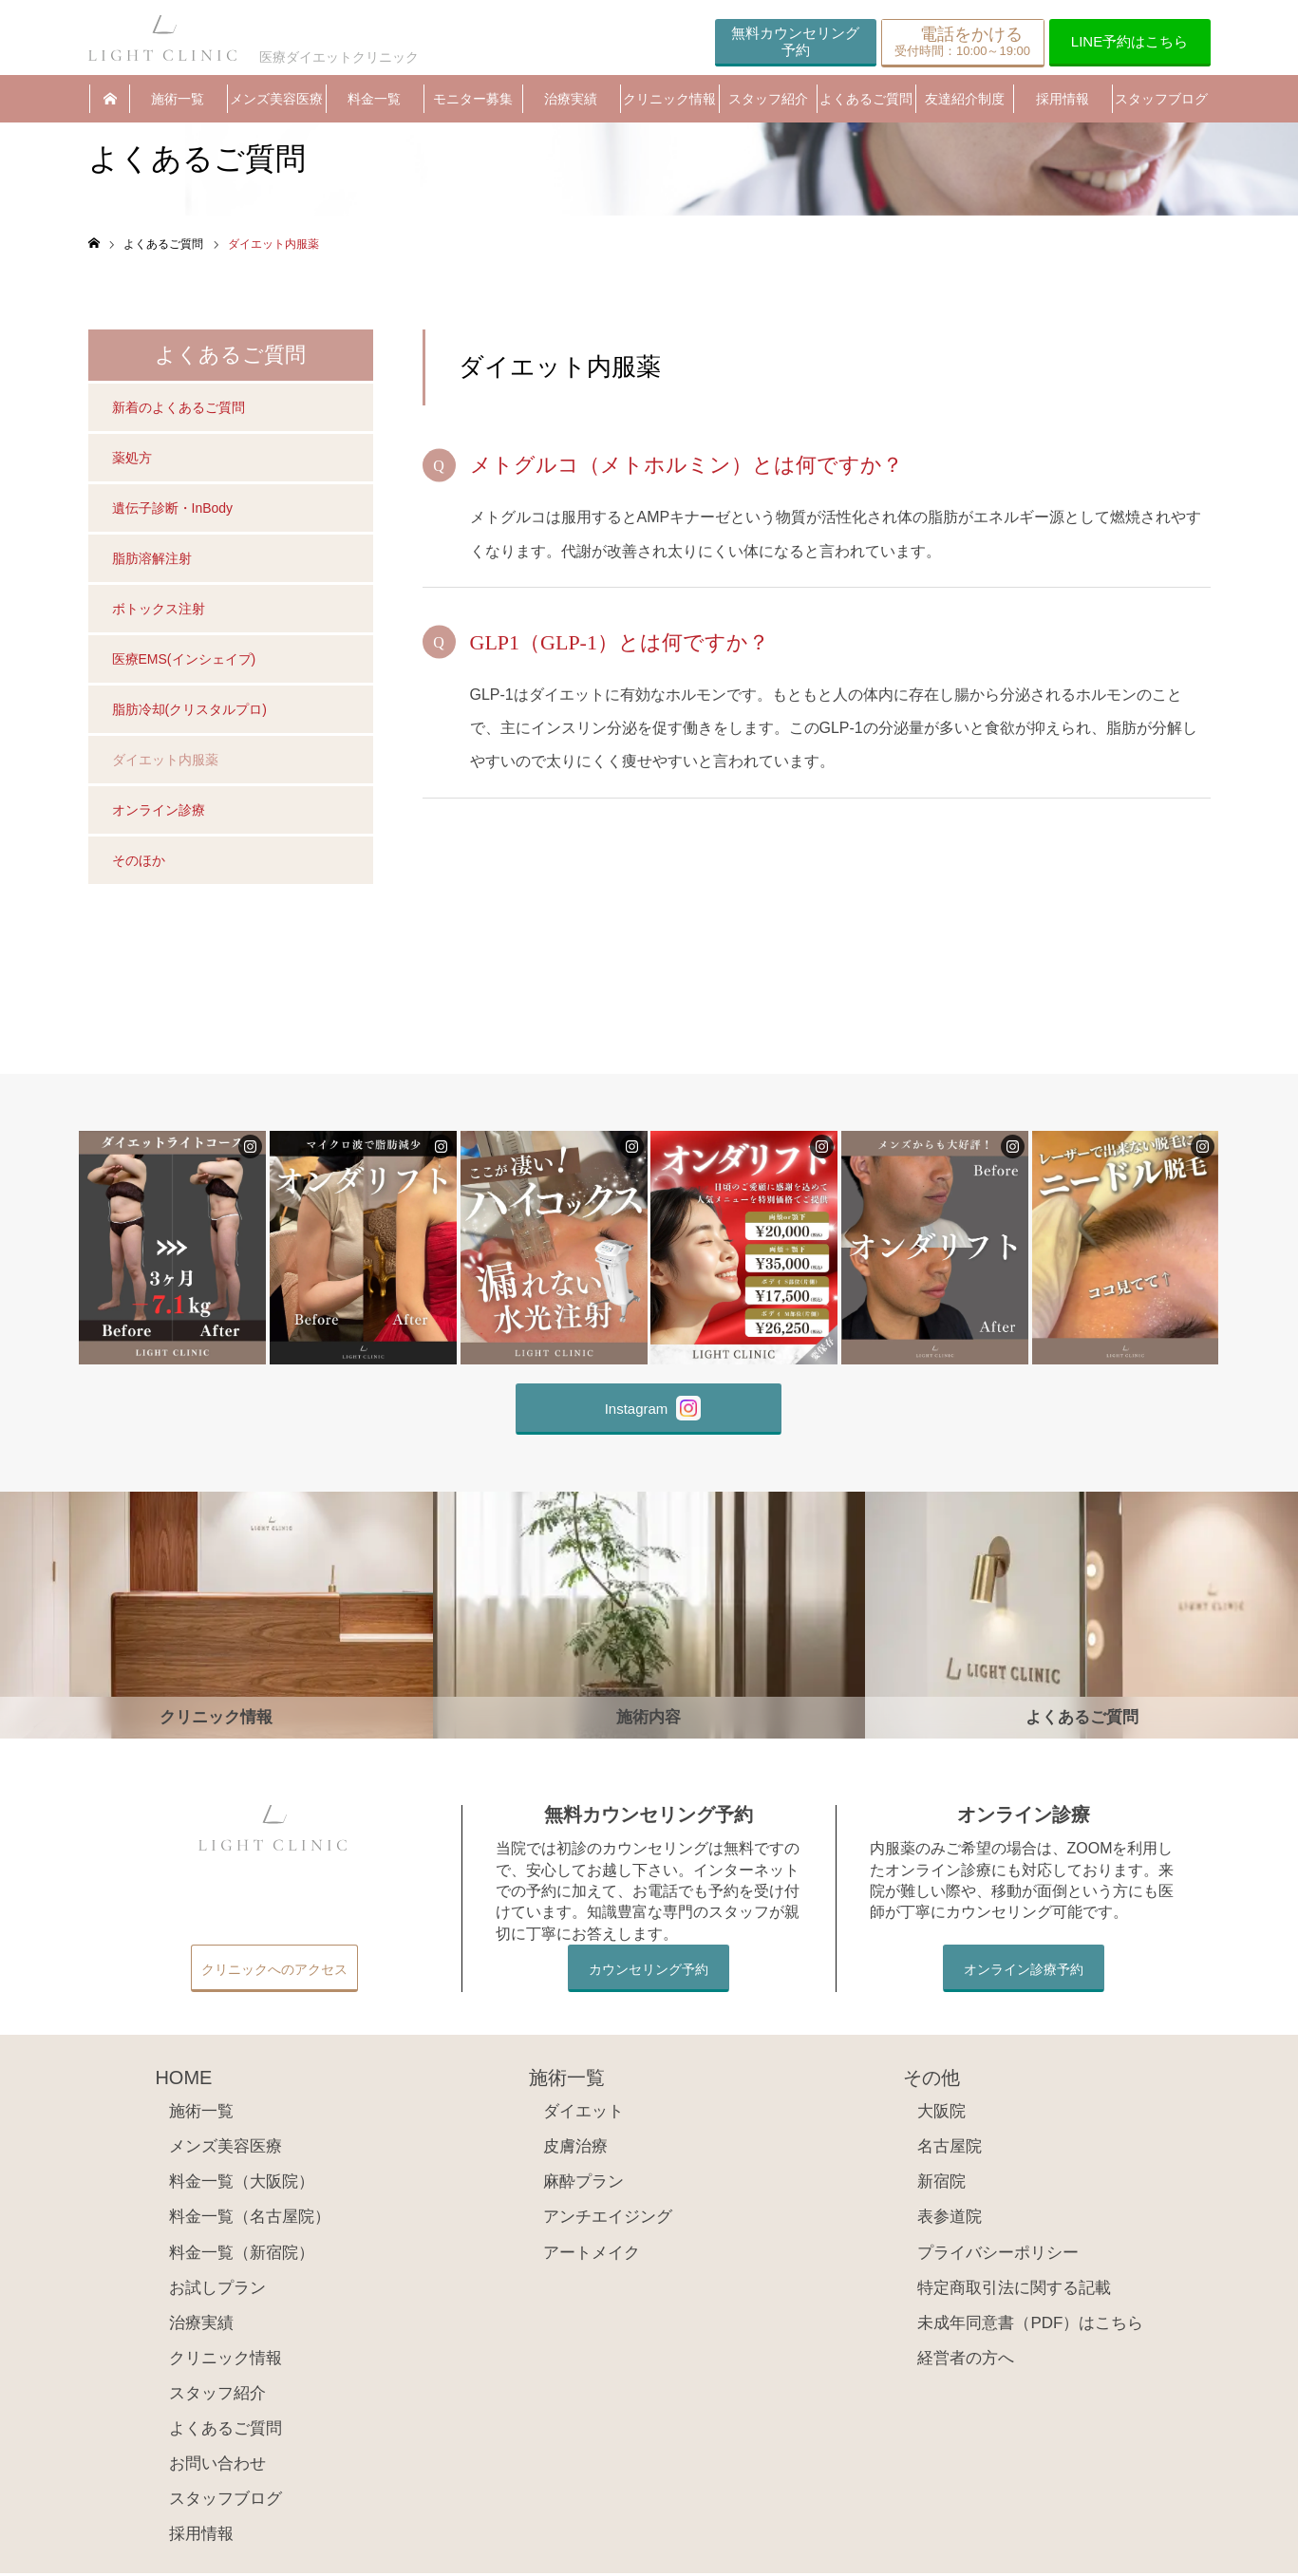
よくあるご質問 (865, 99)
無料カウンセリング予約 (795, 41)
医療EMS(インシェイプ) (184, 661)
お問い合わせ (217, 2466)
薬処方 (132, 460)
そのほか (138, 863)
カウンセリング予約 (648, 1972)
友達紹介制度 (965, 99)
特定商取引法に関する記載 (1014, 2290)
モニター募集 (473, 99)
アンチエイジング (607, 2219)
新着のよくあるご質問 (178, 410)
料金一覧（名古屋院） (249, 2219)
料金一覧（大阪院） (241, 2184)
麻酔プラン (583, 2184)
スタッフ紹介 (768, 99)
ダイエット (583, 2114)
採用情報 (1062, 99)
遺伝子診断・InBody (173, 510)
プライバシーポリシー (998, 2255)
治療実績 (570, 99)
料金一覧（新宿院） (241, 2255)
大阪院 (941, 2114)
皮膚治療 (575, 2149)
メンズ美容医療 (276, 99)
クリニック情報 (669, 99)
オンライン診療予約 (1023, 1972)
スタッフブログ (1161, 99)
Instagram (653, 1411)
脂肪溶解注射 (152, 561)
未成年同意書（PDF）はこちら (1030, 2326)
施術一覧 (177, 99)
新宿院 (941, 2184)
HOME (109, 99)
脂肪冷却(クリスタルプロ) (189, 712)
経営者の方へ (965, 2361)
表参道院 (949, 2219)
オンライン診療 (158, 812)
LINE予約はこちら (1129, 41)
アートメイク (591, 2255)
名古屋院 (949, 2149)
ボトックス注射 (158, 611)
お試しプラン (217, 2290)
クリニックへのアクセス (274, 1972)
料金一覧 (374, 99)
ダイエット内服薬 (165, 762)
